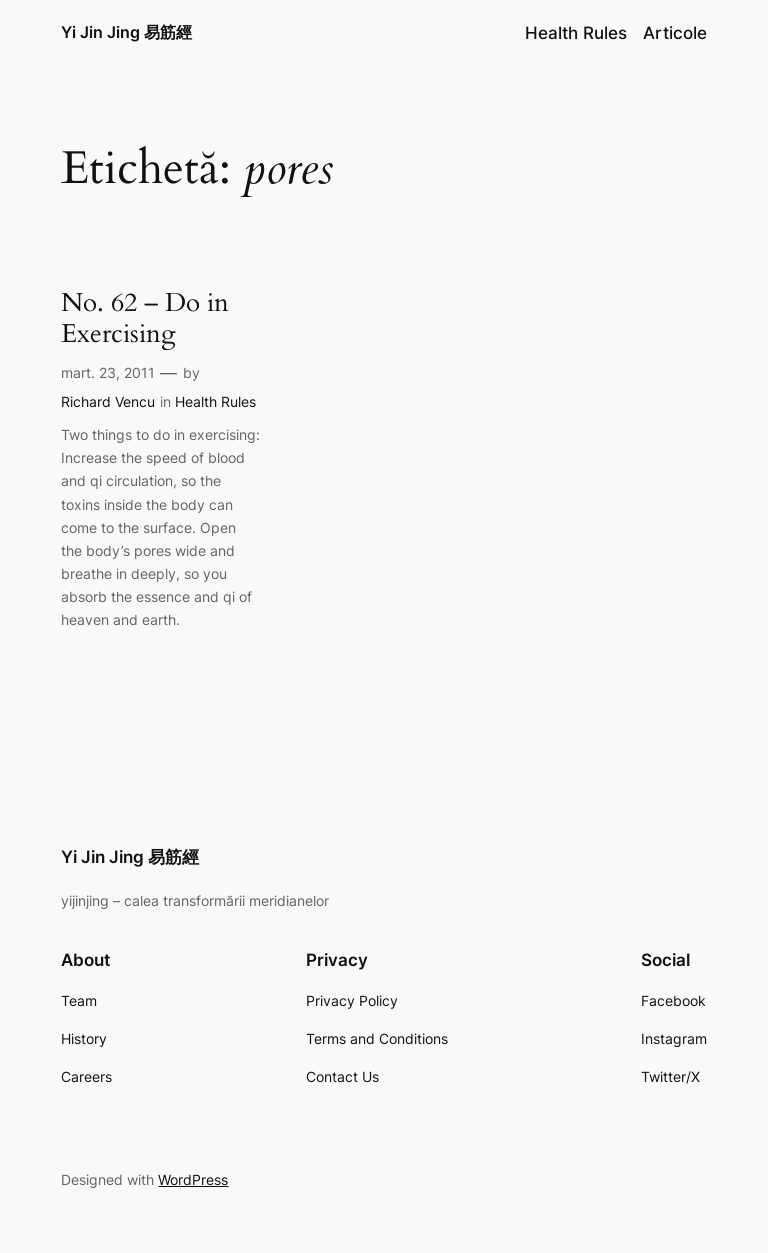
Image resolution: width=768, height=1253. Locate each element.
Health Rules (215, 401)
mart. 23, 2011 (108, 372)
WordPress (193, 1179)
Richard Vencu (108, 401)
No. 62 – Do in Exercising (145, 319)
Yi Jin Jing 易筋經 (126, 32)
